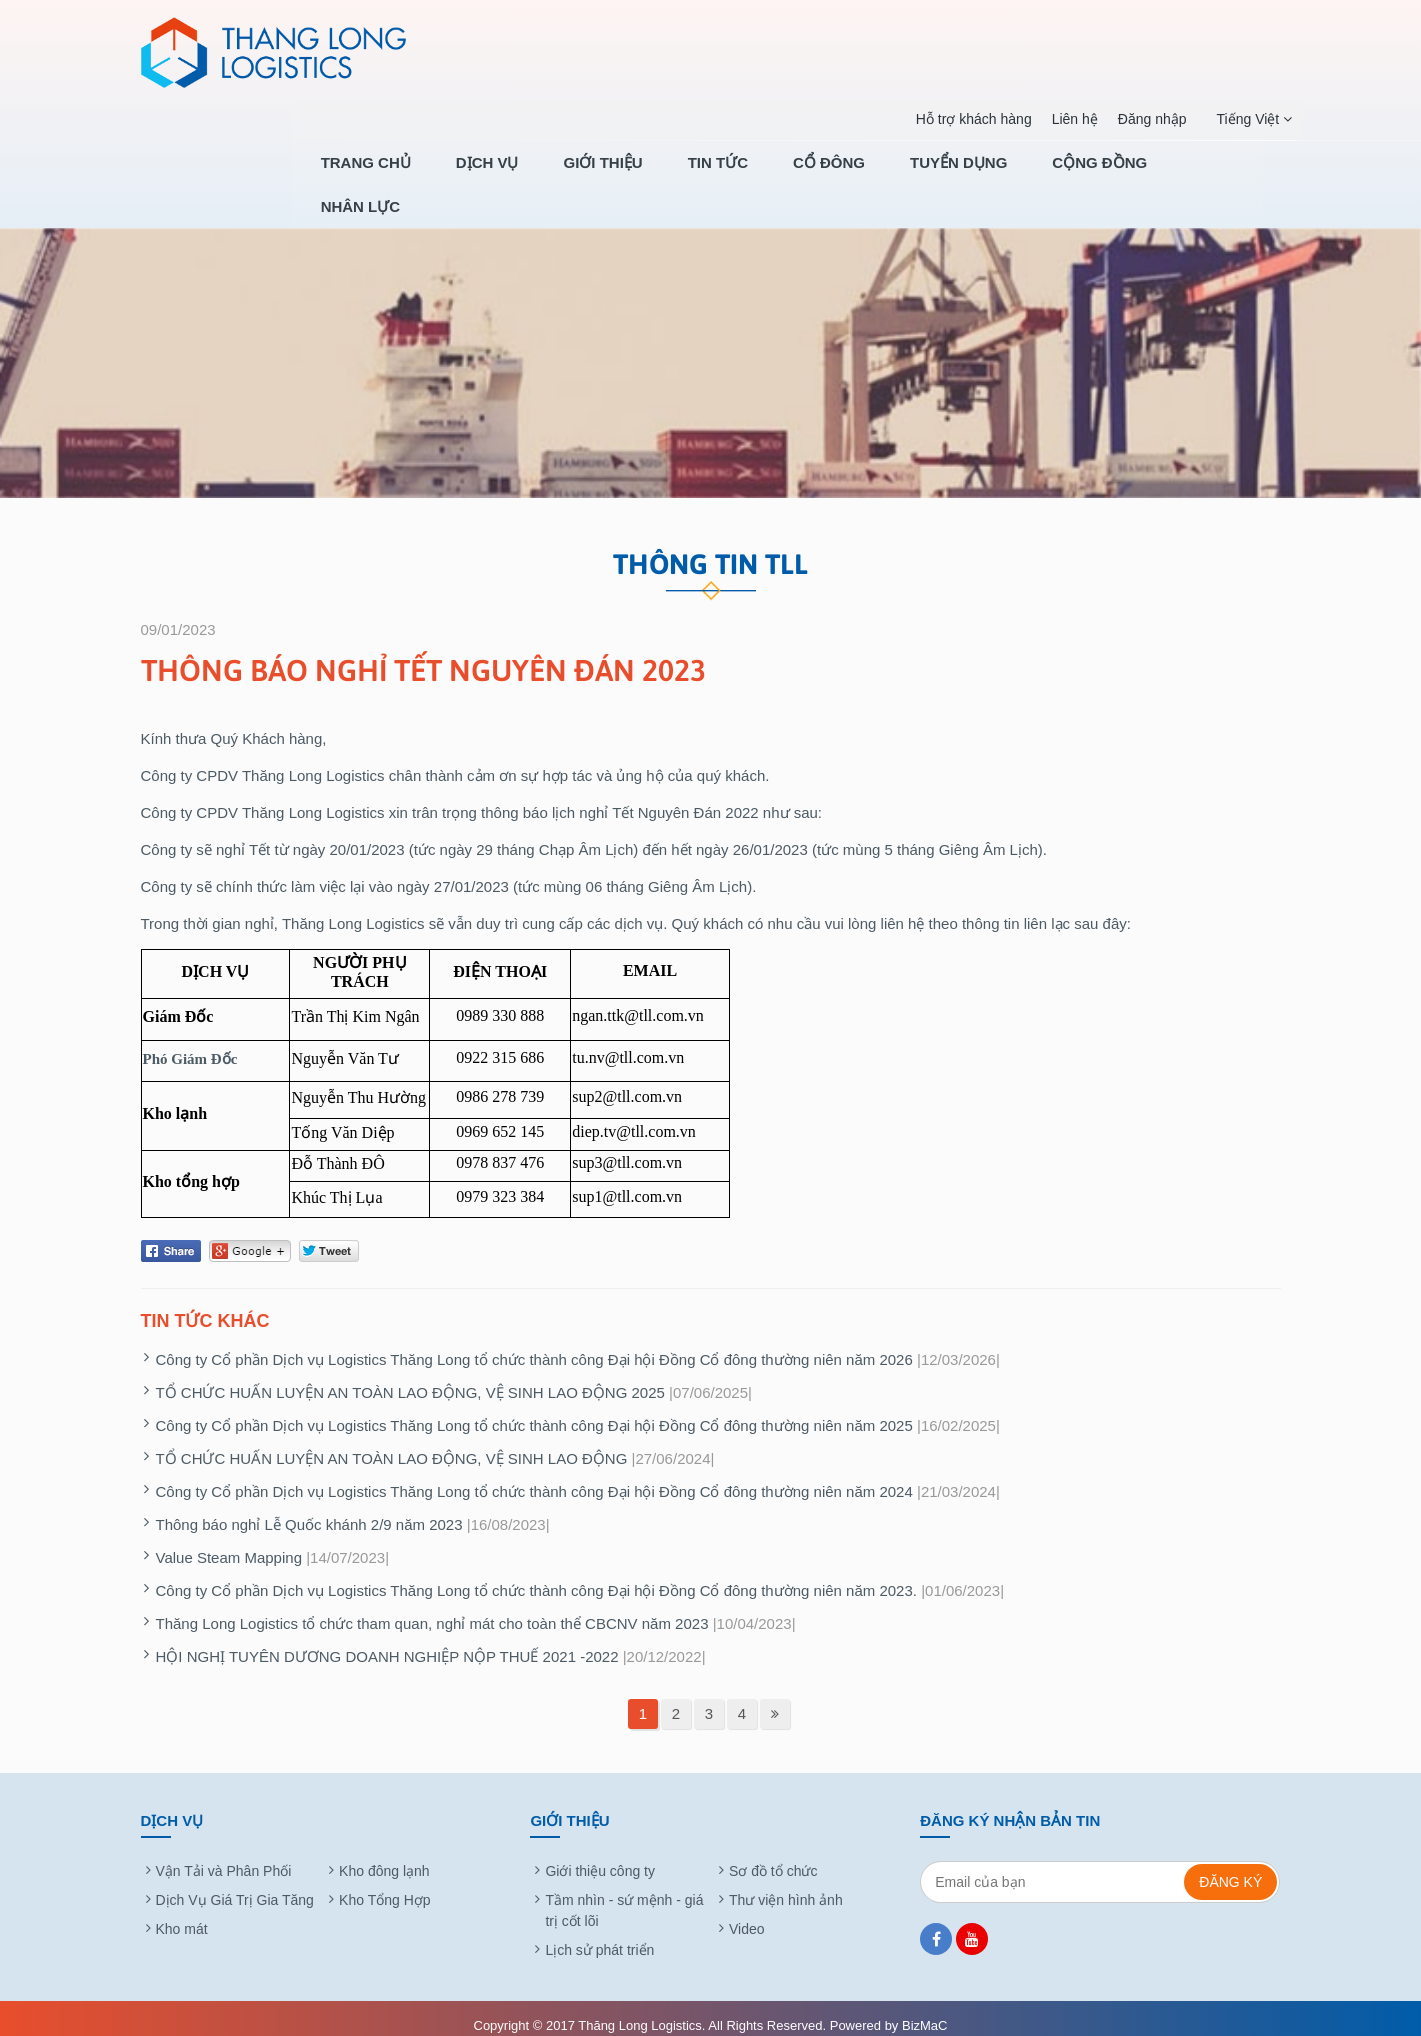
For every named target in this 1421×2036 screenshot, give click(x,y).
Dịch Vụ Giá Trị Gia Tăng (235, 1884)
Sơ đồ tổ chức (773, 1855)
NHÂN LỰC (1241, 176)
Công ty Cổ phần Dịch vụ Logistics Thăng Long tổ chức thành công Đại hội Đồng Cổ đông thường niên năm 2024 (534, 1475)
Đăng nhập (1145, 119)
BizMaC (925, 2009)
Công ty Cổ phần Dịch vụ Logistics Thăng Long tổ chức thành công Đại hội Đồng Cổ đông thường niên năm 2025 (534, 1409)
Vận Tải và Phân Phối (224, 1855)
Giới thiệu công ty (600, 1855)
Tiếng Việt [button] (1248, 119)
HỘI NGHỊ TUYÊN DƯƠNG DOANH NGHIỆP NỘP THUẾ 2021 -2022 (387, 1640)
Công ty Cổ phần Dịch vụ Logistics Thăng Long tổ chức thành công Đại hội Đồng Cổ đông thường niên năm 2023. (536, 1574)
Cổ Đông (883, 176)
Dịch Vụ (586, 176)
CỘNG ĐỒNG (1123, 176)
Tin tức (786, 176)
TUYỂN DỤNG (997, 176)
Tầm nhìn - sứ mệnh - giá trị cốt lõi (624, 1894)
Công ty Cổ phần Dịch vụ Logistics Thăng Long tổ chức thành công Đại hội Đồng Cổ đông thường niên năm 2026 (534, 1343)
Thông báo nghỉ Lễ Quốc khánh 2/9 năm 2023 (309, 1508)
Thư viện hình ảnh (786, 1884)
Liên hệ (1068, 119)
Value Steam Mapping (229, 1541)
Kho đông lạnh (384, 1855)
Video (747, 1913)
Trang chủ (479, 176)
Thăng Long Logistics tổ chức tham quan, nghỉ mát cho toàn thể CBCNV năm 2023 (432, 1607)
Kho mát (182, 1913)
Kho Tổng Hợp (384, 1884)
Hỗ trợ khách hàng (967, 119)
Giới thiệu (686, 176)
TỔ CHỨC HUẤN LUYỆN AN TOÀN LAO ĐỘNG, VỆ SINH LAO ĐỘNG (392, 1442)
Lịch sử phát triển (599, 1934)
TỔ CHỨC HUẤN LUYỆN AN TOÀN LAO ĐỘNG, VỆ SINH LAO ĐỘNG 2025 (410, 1376)
